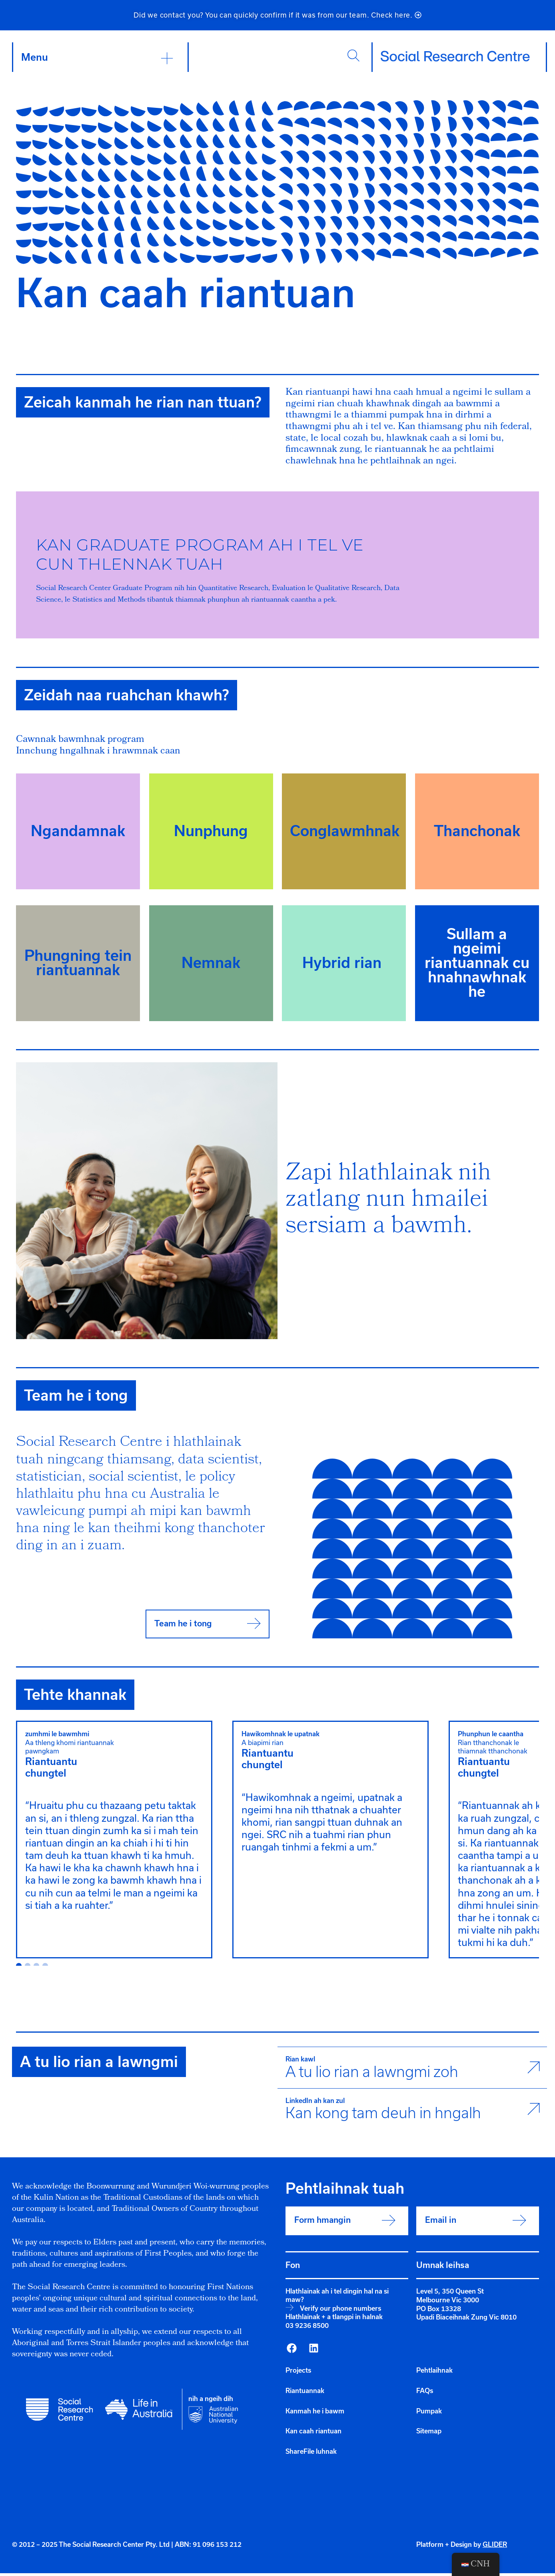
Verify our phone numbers (340, 2311)
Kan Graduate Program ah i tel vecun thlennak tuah (200, 557)
